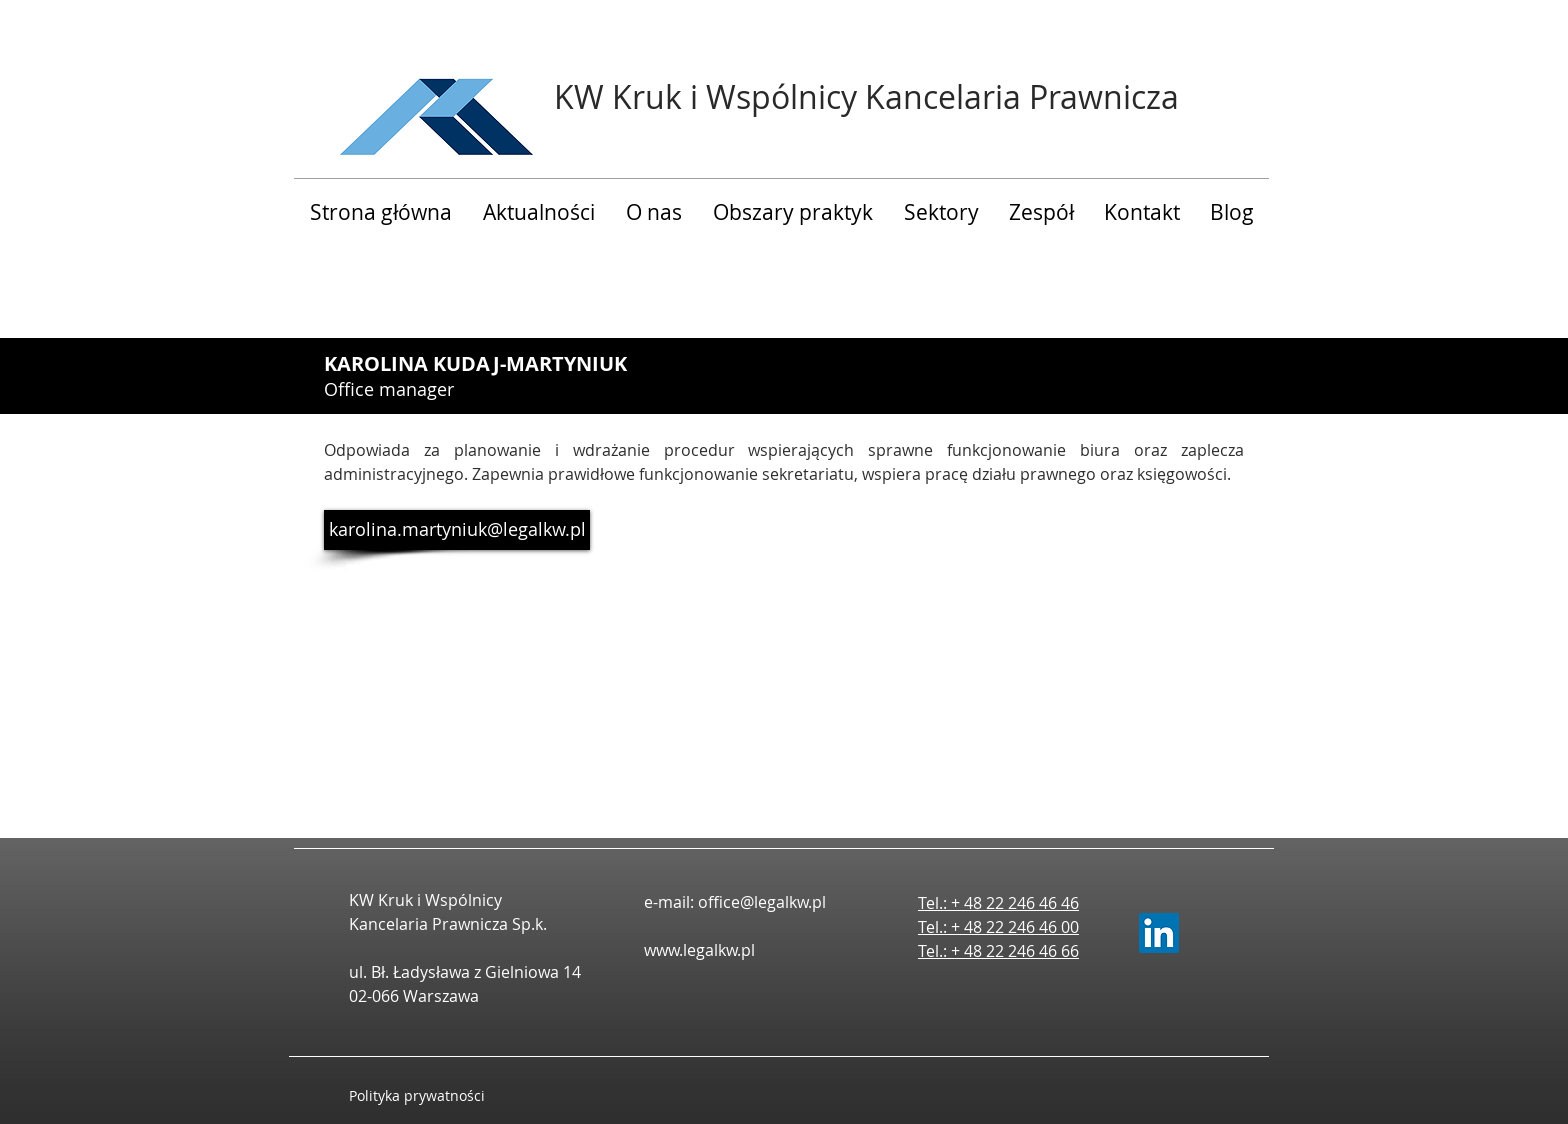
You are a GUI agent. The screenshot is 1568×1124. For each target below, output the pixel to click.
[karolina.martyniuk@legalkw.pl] (457, 530)
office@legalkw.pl (762, 902)
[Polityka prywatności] (436, 1096)
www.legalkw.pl (699, 950)
